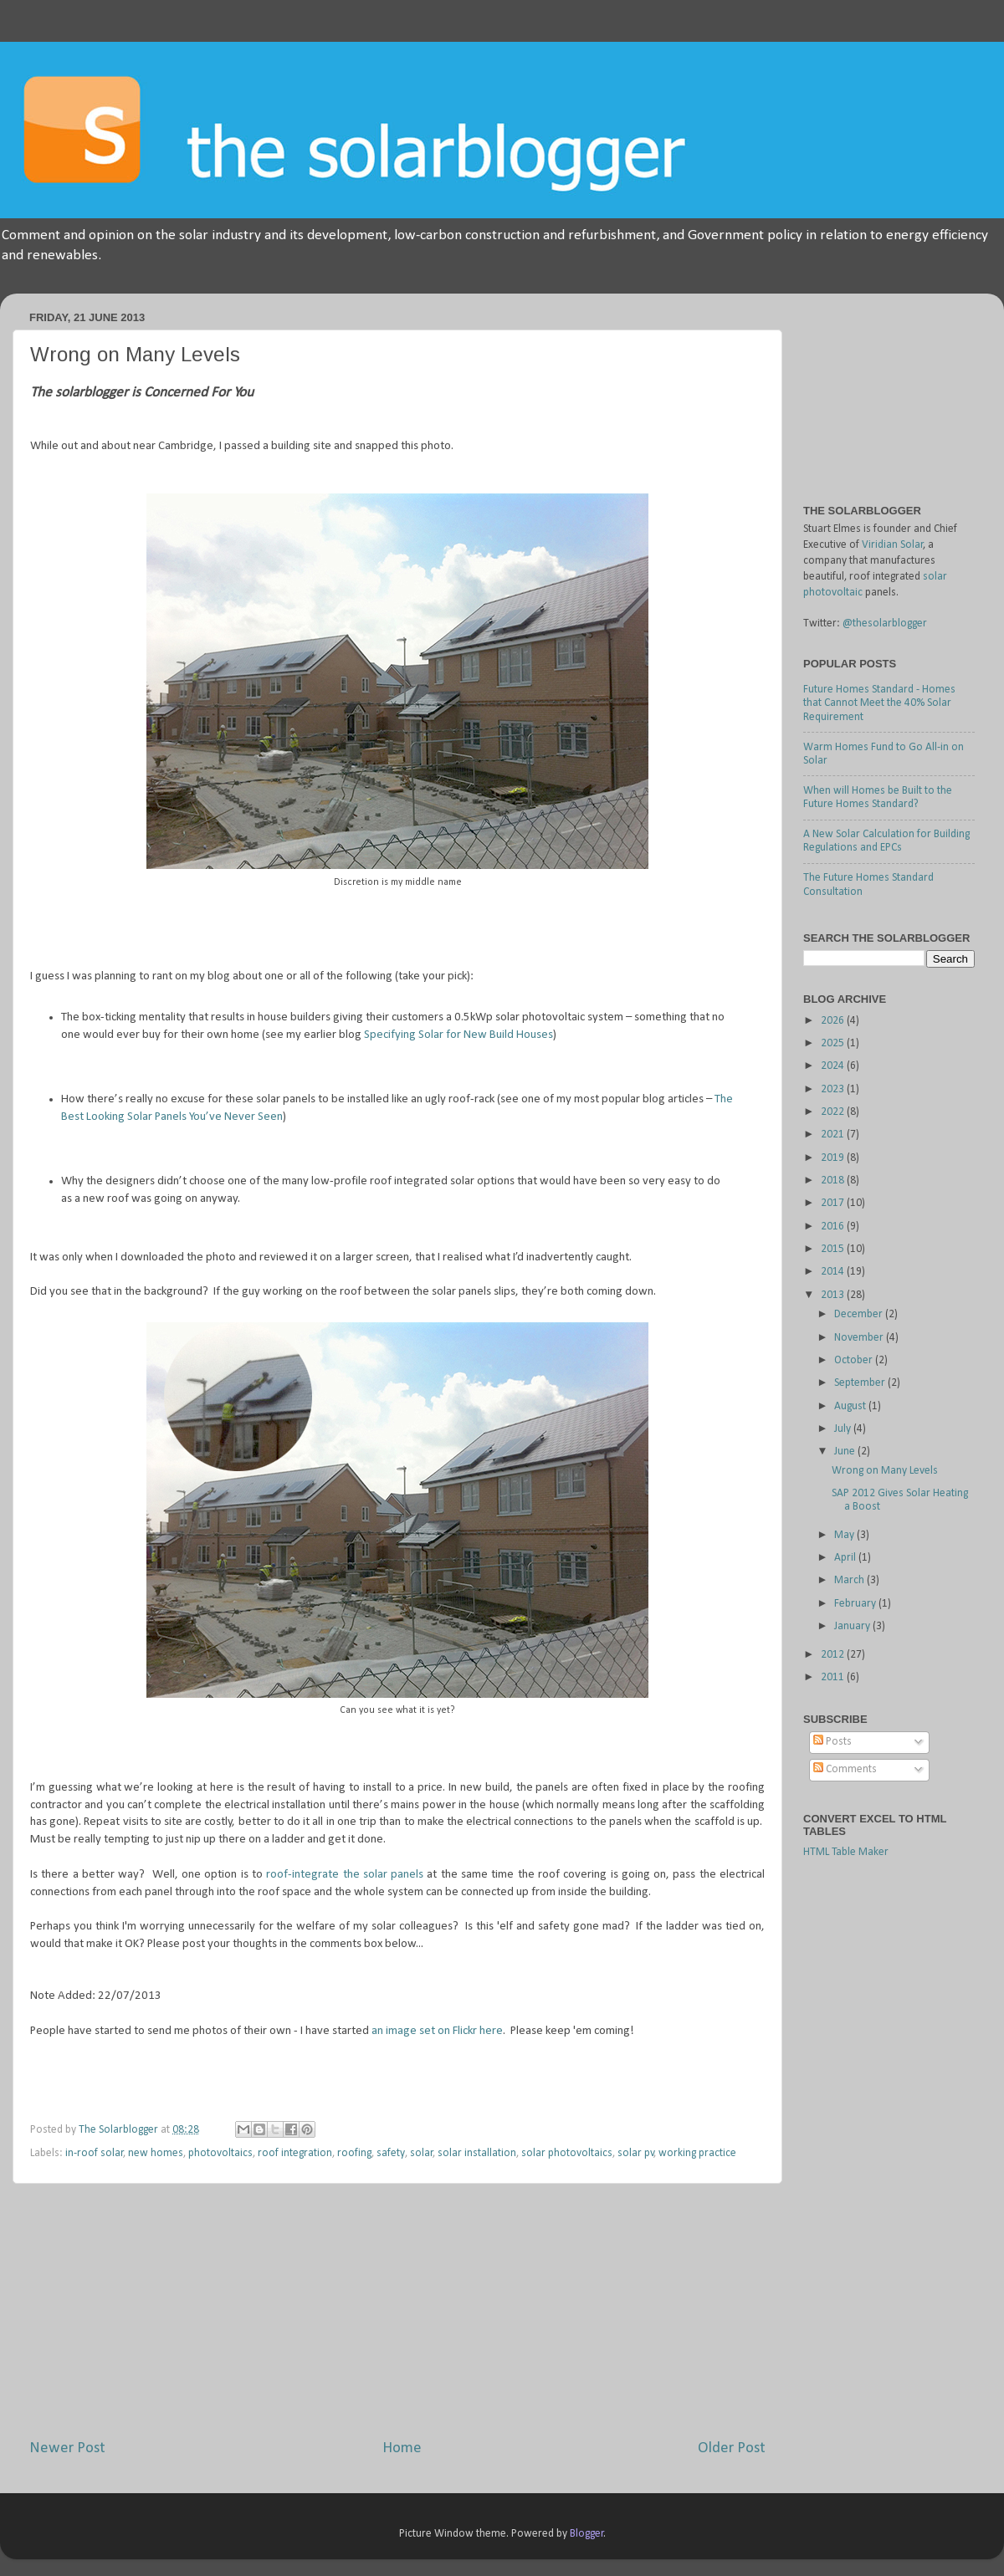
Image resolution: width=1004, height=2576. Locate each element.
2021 (834, 1134)
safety (390, 2153)
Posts (832, 1741)
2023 (834, 1089)
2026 (834, 1020)
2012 (834, 1654)
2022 (834, 1112)
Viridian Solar (893, 544)
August (851, 1406)
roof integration (295, 2153)
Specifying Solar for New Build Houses (458, 1035)
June (846, 1451)
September (861, 1382)
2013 (834, 1295)
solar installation (477, 2153)
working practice (697, 2153)
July (843, 1428)
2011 (834, 1677)
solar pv (635, 2153)
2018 (834, 1180)
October (854, 1360)
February (856, 1603)
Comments (845, 1769)
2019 (834, 1158)
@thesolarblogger (885, 623)
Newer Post (67, 2448)
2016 (834, 1226)
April (846, 1557)
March (850, 1580)
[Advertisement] (887, 389)
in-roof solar (94, 2153)
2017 (834, 1203)
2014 (834, 1271)
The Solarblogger (120, 2129)
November (860, 1337)
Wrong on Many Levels (885, 1470)
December (859, 1314)
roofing (354, 2153)
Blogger (587, 2533)
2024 (834, 1066)
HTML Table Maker (846, 1852)
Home (402, 2448)
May (845, 1535)
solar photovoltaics (566, 2153)
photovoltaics (220, 2153)
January (853, 1626)
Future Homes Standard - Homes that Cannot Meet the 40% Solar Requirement (879, 703)
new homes (155, 2153)
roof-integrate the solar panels (344, 1874)
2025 (834, 1043)
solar (421, 2153)
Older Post (732, 2448)
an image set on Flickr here (437, 2031)
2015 (834, 1249)
